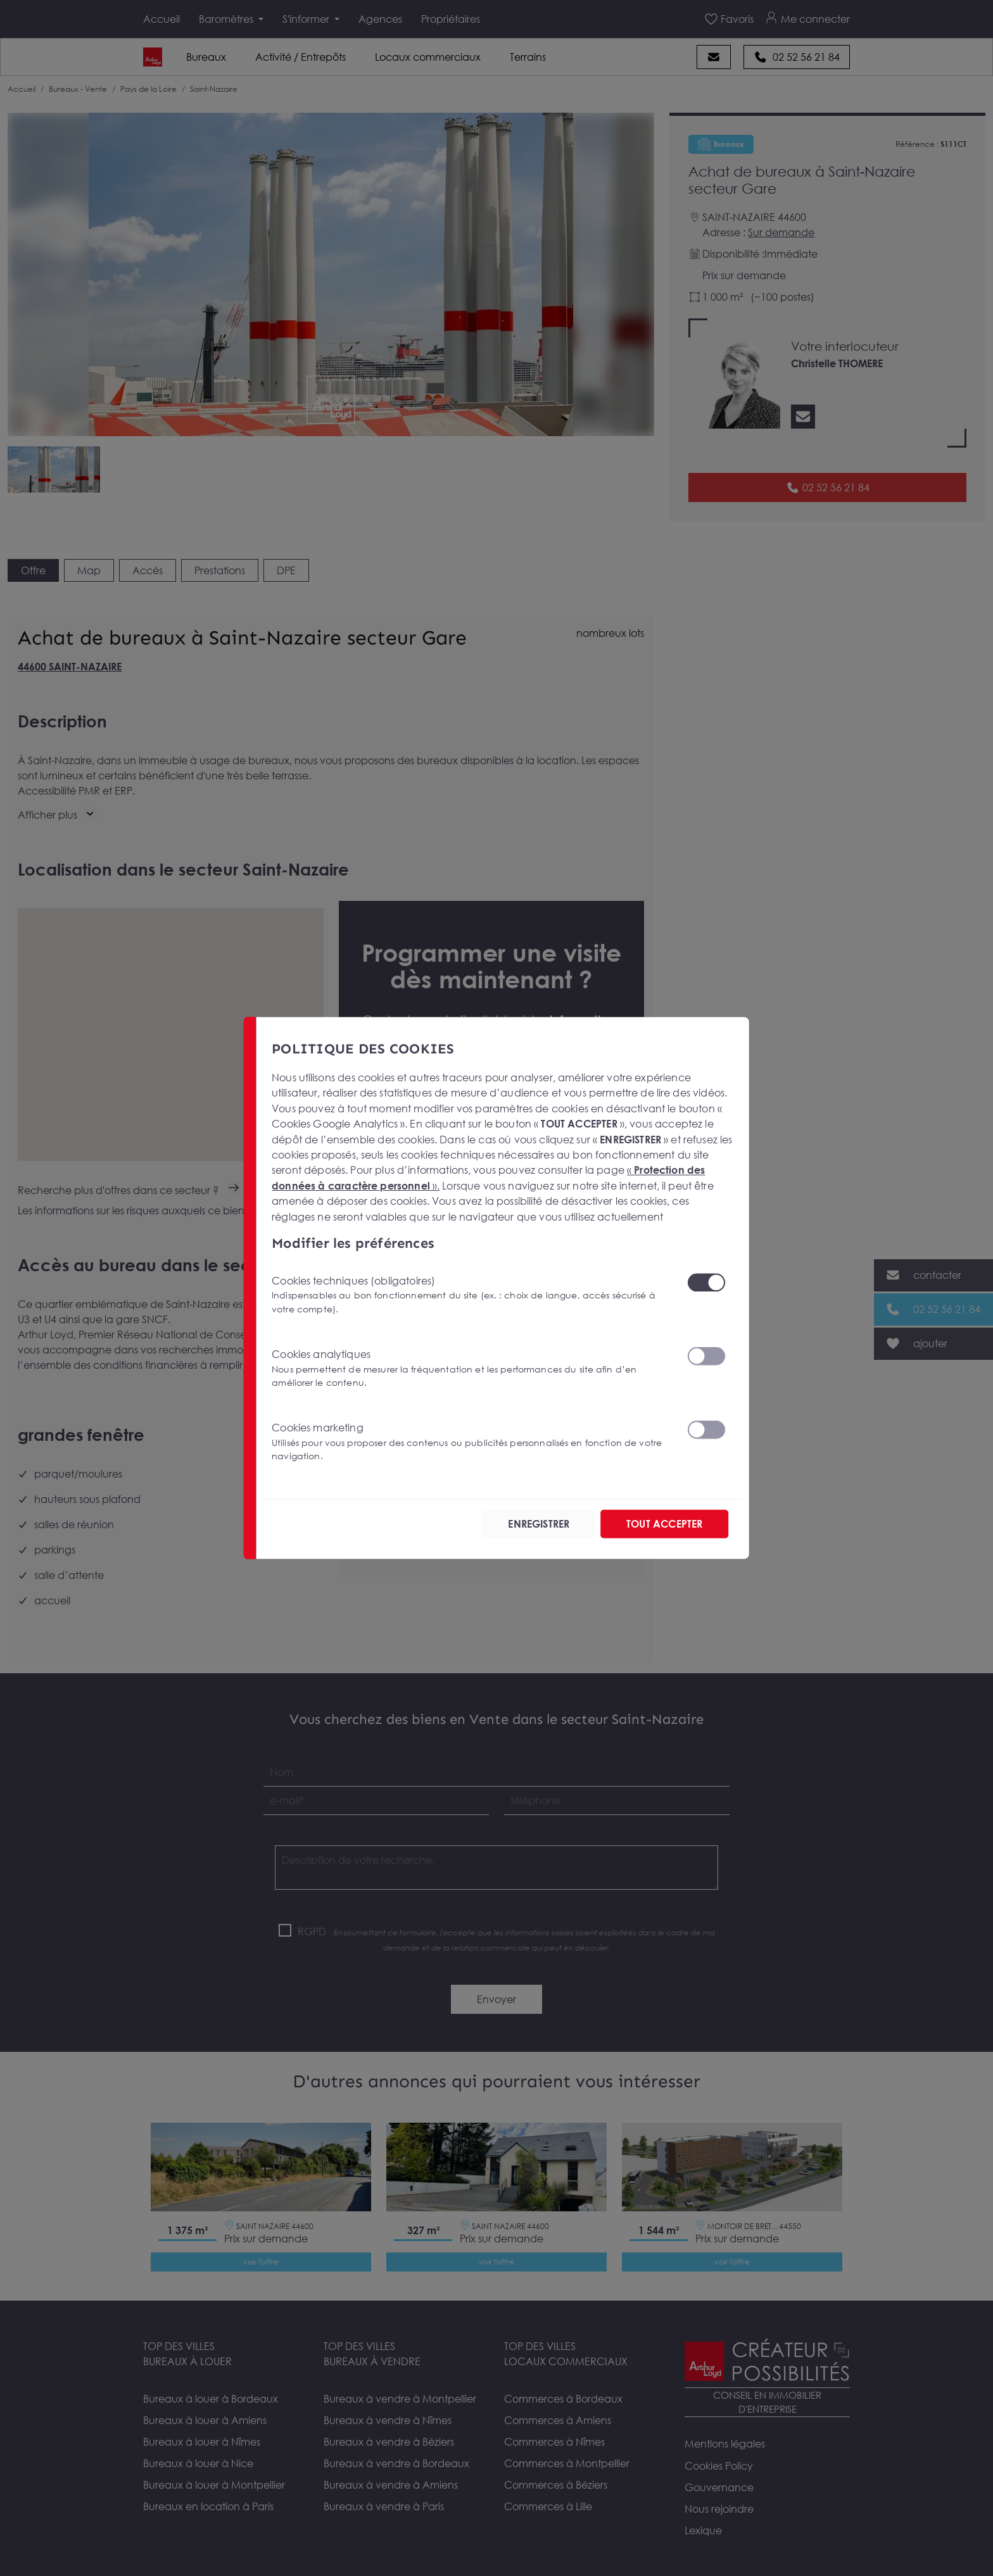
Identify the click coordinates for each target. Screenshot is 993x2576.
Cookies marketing (471, 1441)
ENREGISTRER (538, 1523)
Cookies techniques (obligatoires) (471, 1294)
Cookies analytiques (471, 1368)
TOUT (664, 1523)
